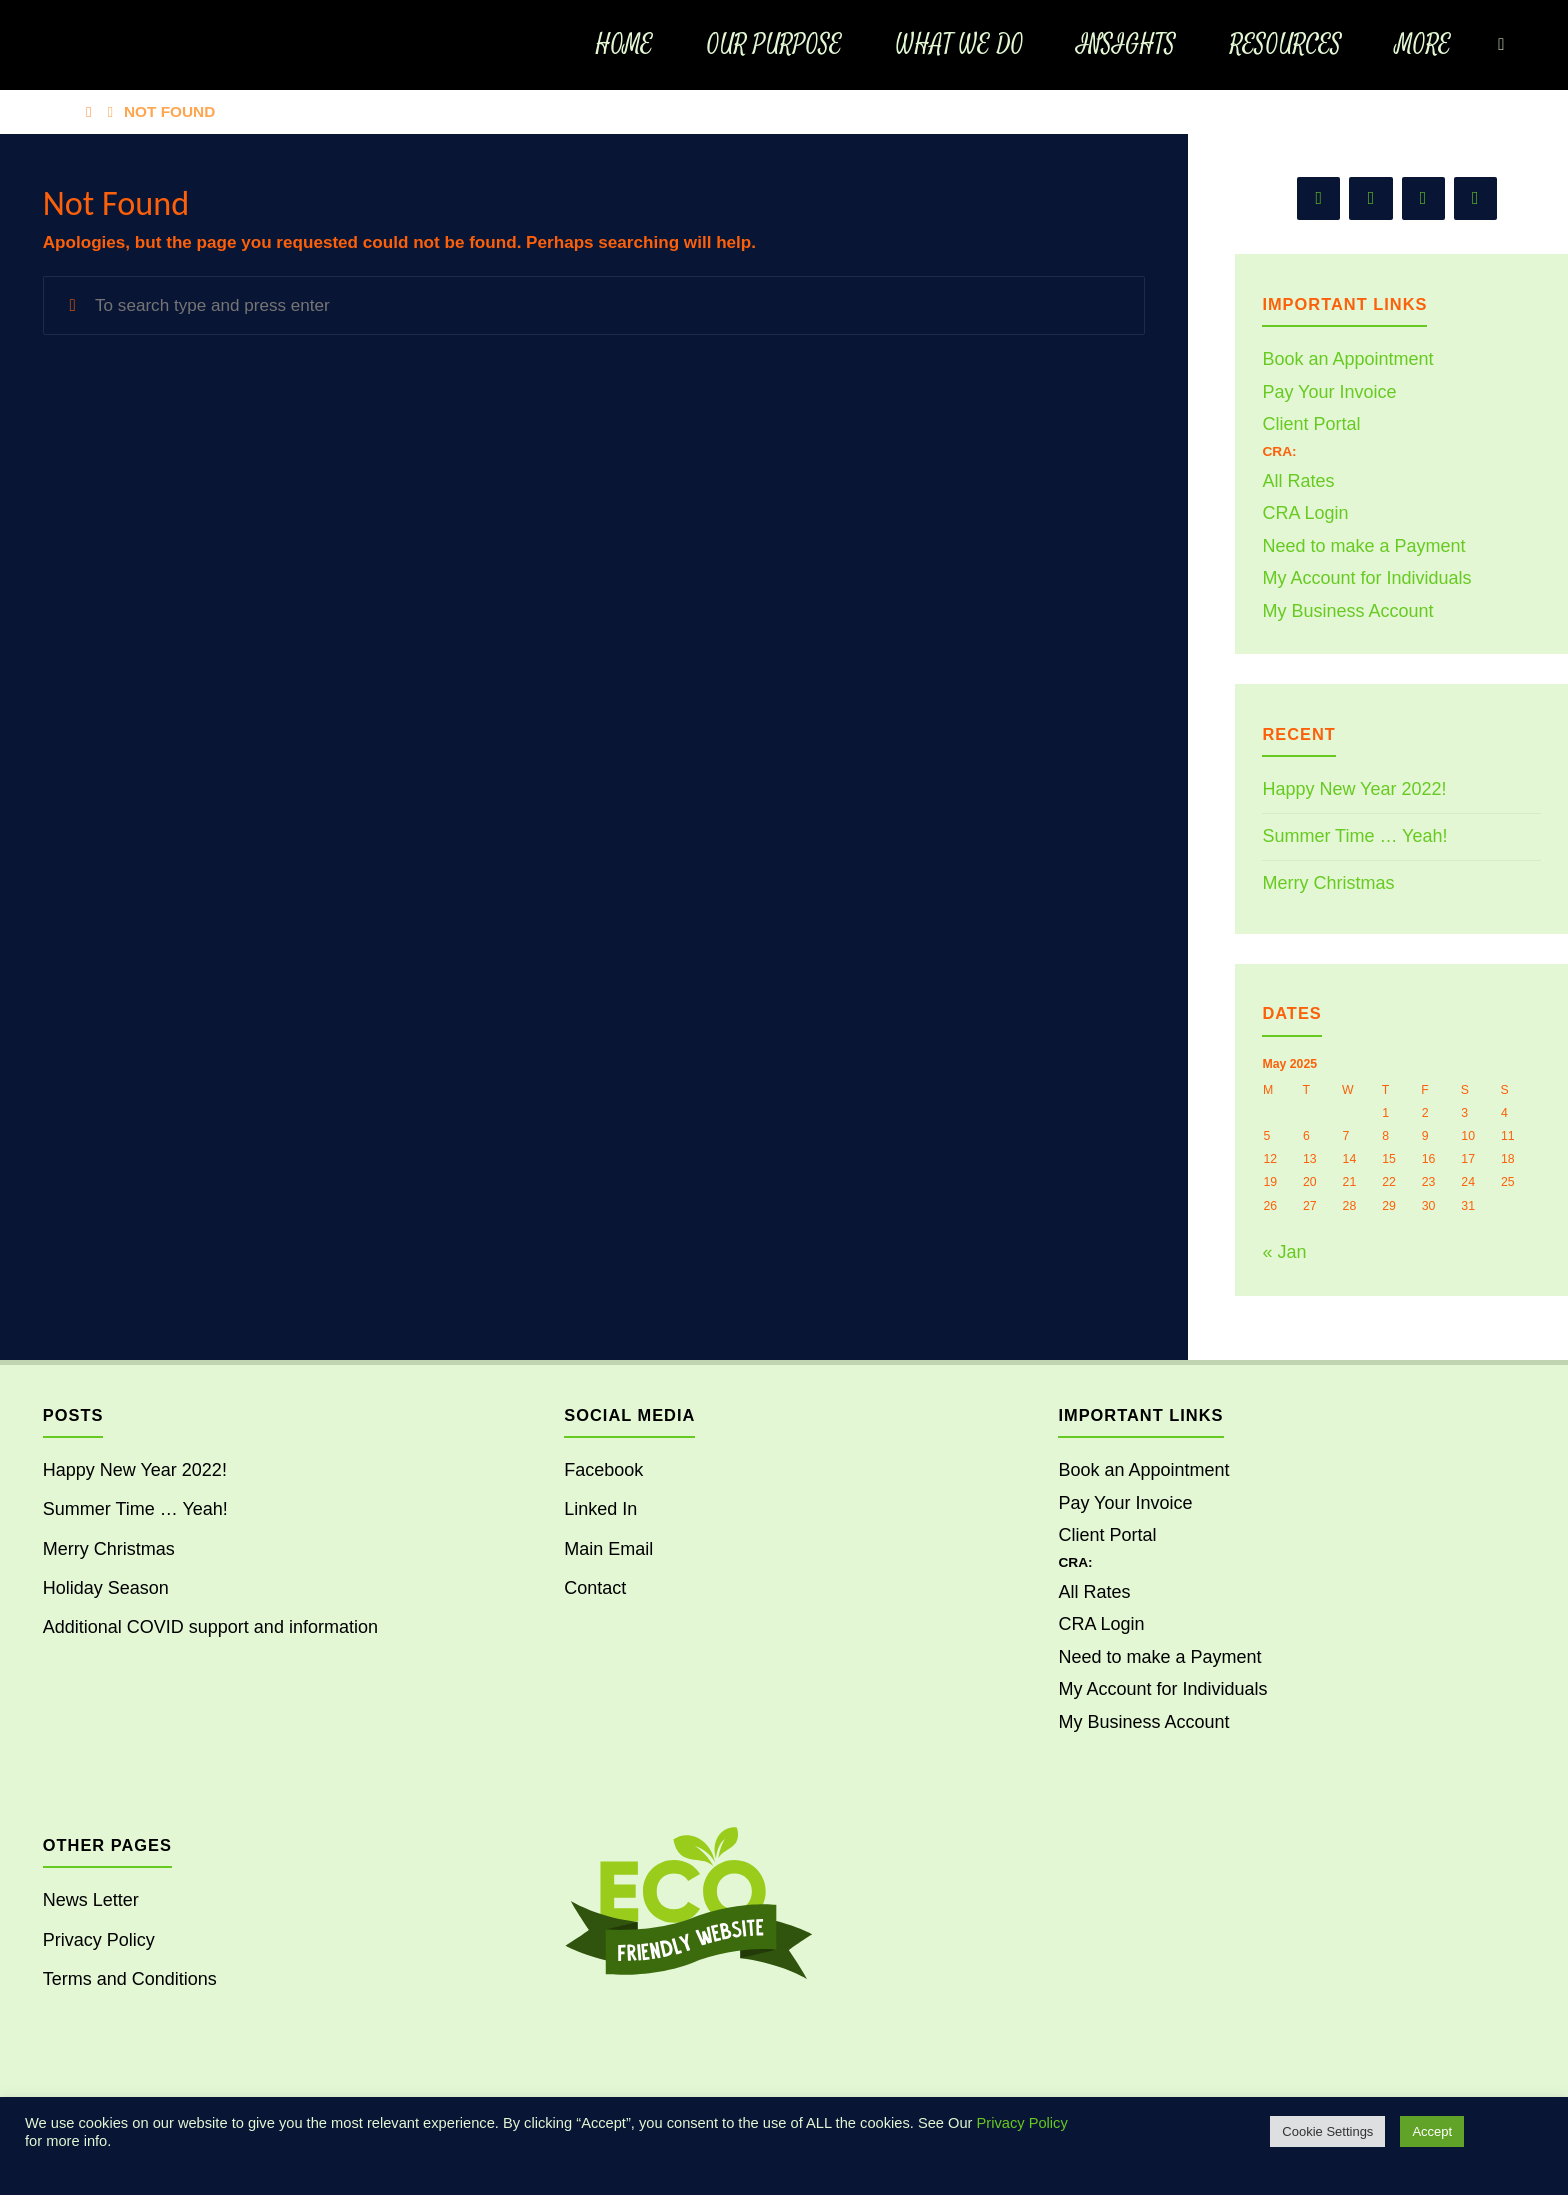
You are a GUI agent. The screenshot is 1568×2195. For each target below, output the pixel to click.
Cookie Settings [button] (1327, 2131)
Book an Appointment (1347, 359)
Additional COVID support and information (210, 1627)
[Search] (1501, 45)
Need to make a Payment (1363, 546)
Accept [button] (1432, 2131)
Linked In (600, 1509)
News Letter (91, 1900)
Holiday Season (106, 1588)
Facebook (603, 1470)
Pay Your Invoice (1329, 392)
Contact (595, 1588)
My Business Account (1347, 611)
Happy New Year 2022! (1354, 789)
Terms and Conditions (130, 1979)
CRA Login (1305, 513)
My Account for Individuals (1366, 578)
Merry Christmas (1328, 883)
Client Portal (1311, 424)
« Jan (1284, 1252)
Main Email (608, 1549)
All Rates (1298, 481)
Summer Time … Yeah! (1354, 836)
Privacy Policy (99, 1940)
